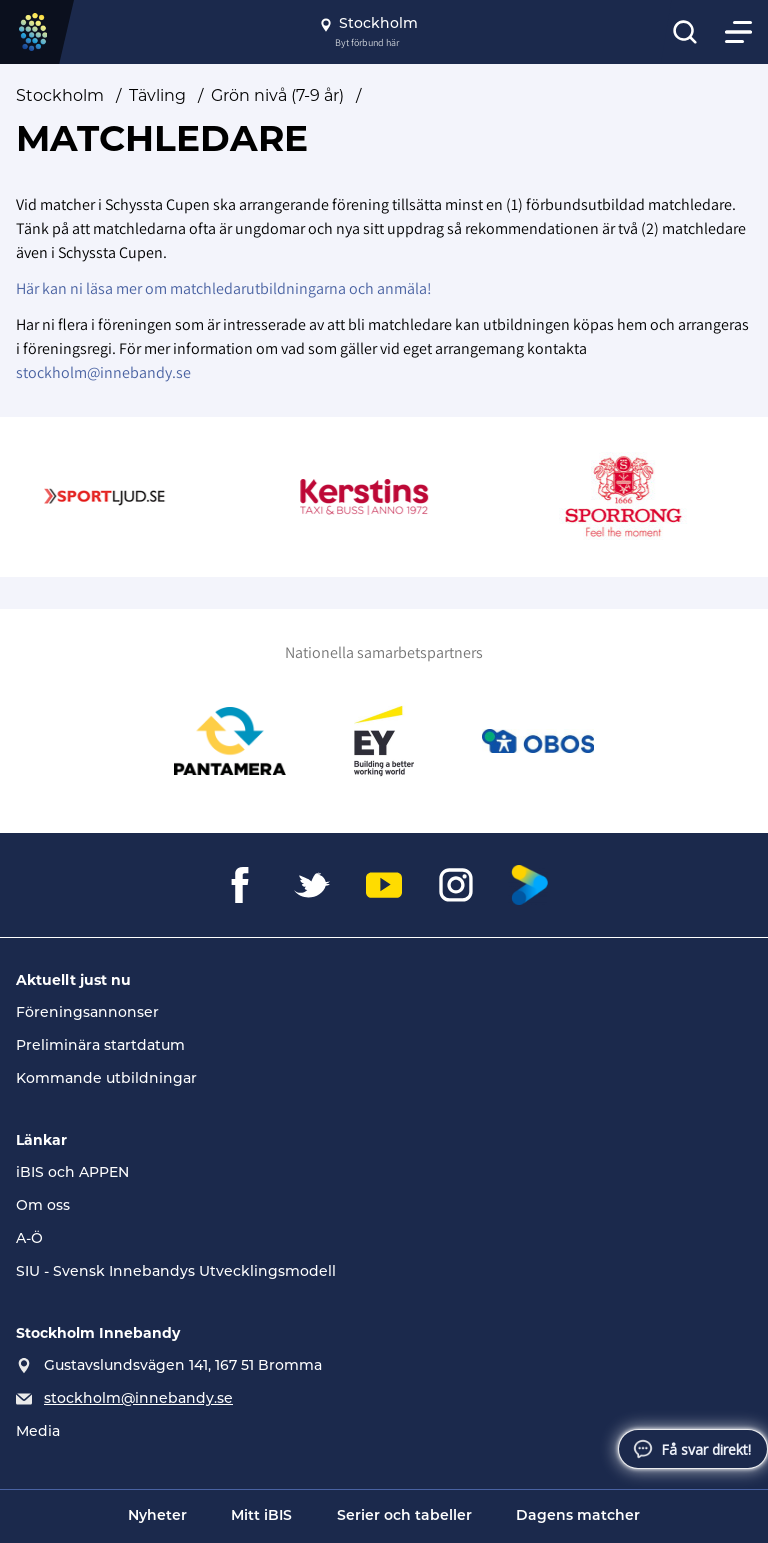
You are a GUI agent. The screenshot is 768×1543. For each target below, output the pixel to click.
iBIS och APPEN (72, 1173)
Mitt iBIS (261, 1516)
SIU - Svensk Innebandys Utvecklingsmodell (176, 1272)
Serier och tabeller (404, 1516)
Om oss (43, 1206)
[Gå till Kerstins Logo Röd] (375, 497)
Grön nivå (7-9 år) (277, 95)
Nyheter (157, 1516)
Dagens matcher (578, 1516)
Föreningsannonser (87, 1013)
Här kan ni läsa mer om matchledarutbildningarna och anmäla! (224, 288)
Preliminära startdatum (100, 1046)
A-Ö (29, 1239)
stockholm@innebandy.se (103, 372)
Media (38, 1432)
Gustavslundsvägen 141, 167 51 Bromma (183, 1366)
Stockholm (60, 95)
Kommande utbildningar (106, 1079)
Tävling (157, 95)
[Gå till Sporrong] (635, 497)
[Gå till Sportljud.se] (116, 497)
